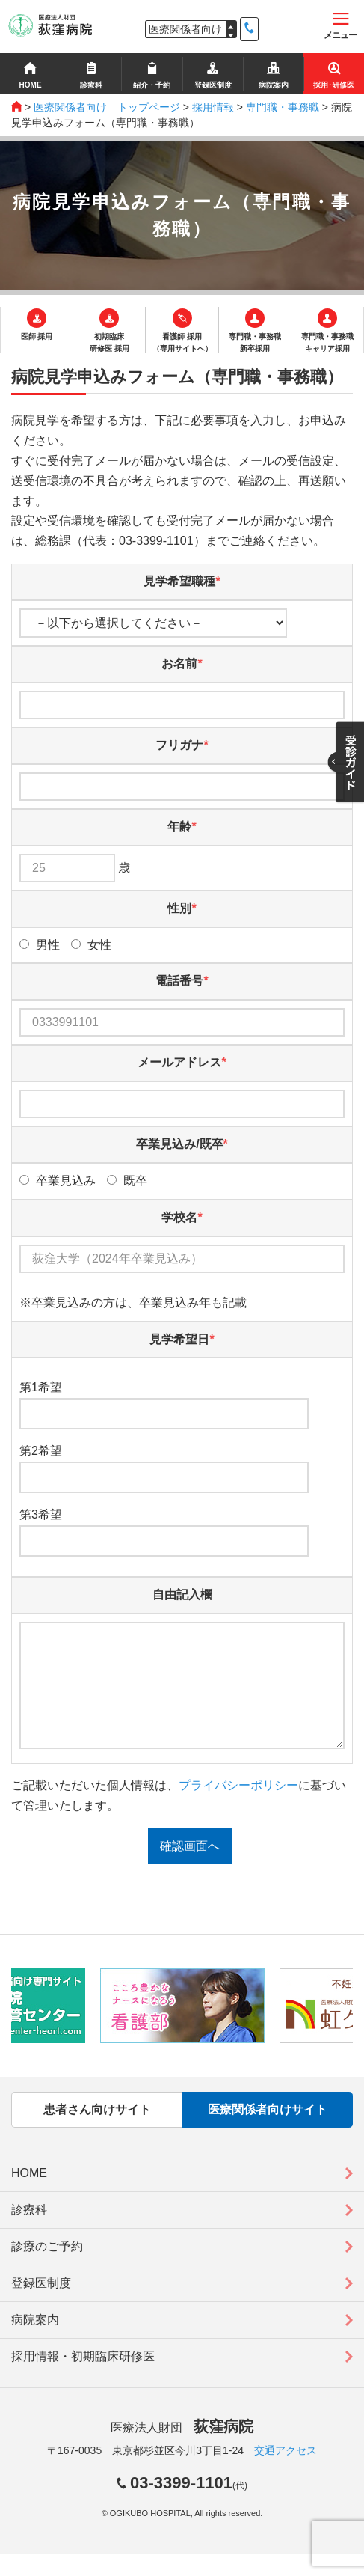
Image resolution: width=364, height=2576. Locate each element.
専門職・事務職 (282, 107)
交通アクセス (285, 2473)
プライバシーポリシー (238, 1807)
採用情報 (213, 107)
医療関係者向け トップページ (107, 107)
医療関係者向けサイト (267, 2131)
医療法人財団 (182, 2450)
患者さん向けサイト (97, 2131)
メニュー (340, 26)
